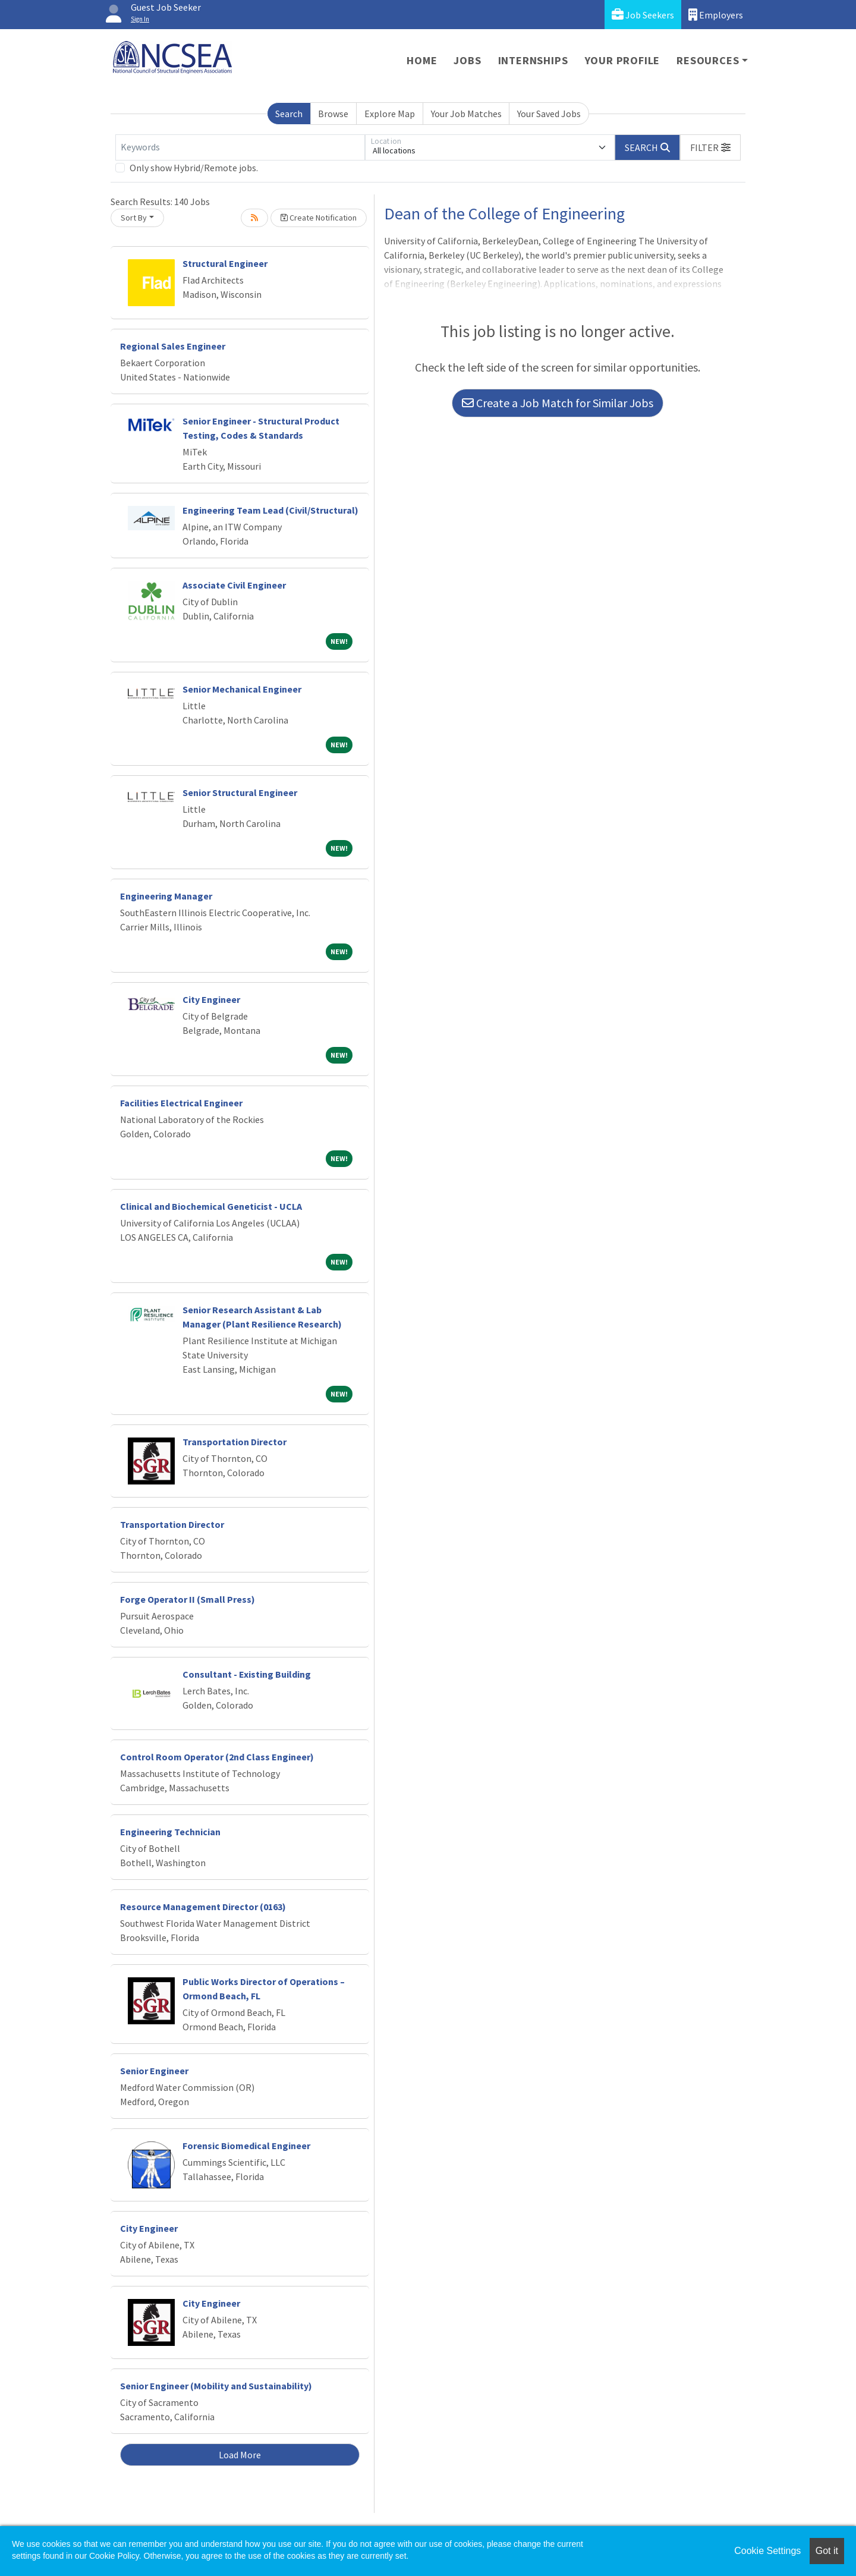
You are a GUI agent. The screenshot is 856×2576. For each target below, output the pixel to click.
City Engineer (211, 999)
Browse (333, 113)
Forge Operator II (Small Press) (187, 1599)
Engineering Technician (170, 1832)
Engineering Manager (166, 896)
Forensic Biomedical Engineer (246, 2146)
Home (422, 60)
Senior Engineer (154, 2071)
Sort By (134, 217)
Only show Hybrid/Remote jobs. (194, 168)
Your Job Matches (466, 113)
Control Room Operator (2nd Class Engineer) (217, 1757)
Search (289, 113)
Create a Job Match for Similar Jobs (557, 402)
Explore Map (389, 113)
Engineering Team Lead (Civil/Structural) (270, 510)
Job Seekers (643, 14)
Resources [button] (707, 60)
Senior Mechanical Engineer (241, 689)
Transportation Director (234, 1442)
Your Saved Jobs (549, 113)
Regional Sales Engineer (172, 346)
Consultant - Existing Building (246, 1674)
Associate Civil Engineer (234, 585)
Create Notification (319, 217)
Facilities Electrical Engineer (181, 1103)
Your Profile (622, 60)
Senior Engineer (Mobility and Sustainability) (216, 2386)
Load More (240, 2455)
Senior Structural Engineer (239, 792)
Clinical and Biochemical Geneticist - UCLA (211, 1206)
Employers (715, 14)
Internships (533, 60)
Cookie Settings (767, 2551)
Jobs (467, 60)
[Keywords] (240, 147)
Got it (827, 2551)
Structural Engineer (225, 263)
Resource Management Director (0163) (203, 1907)
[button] (710, 147)
